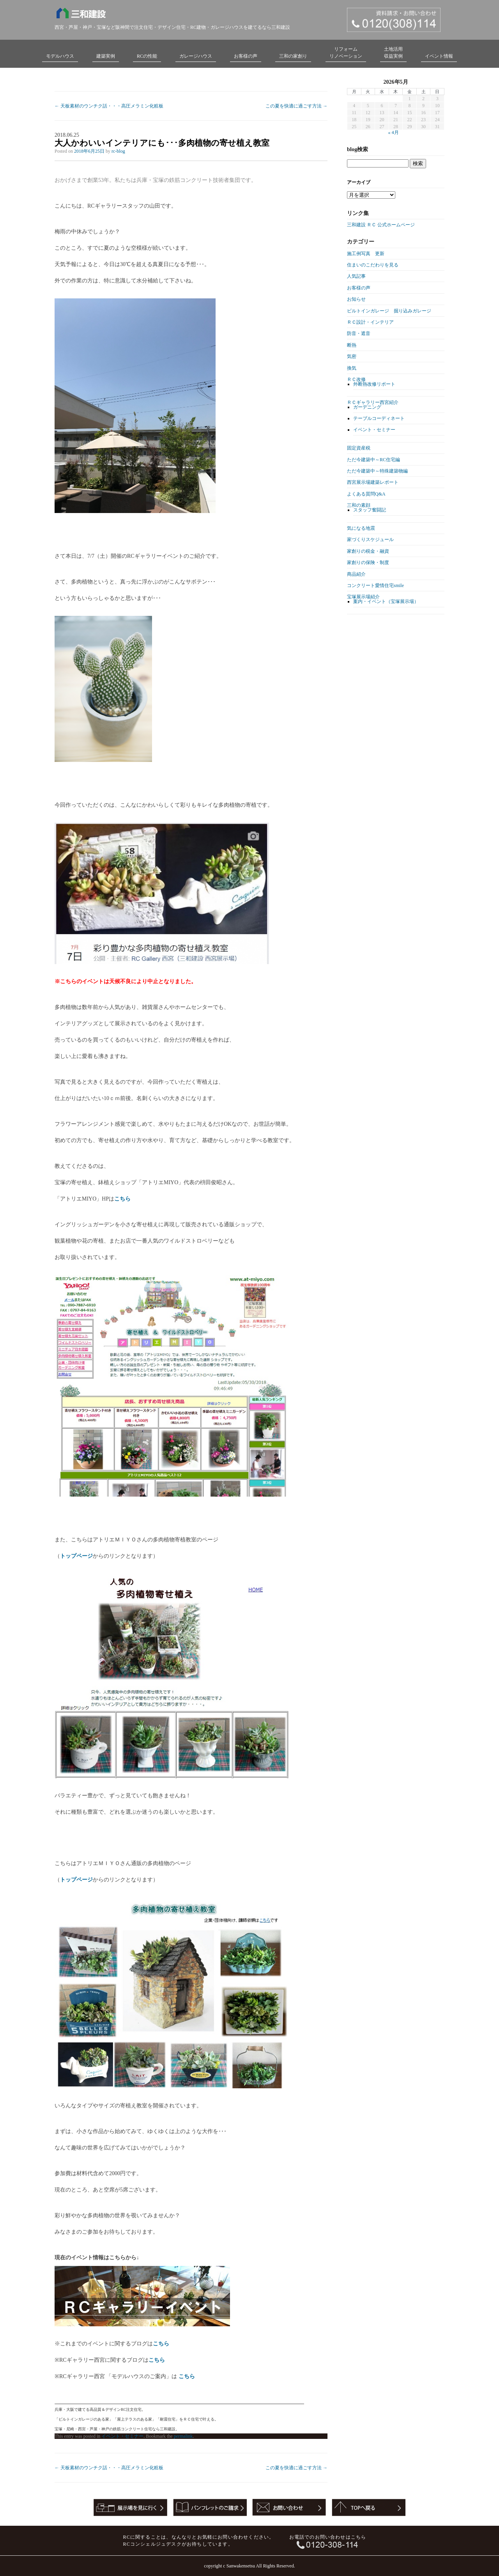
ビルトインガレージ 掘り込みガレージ (389, 311)
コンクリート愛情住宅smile (375, 585)
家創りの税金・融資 (368, 551)
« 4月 (393, 132)
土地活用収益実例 (393, 52)
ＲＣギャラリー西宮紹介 (372, 402)
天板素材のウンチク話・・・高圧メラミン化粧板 (109, 106)
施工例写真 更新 (365, 253)
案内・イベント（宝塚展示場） (386, 601)
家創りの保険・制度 (368, 562)
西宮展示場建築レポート (372, 482)
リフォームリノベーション (345, 52)
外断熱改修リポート (374, 384)
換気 (351, 368)
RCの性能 (147, 56)
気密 (351, 356)
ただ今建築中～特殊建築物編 (377, 471)
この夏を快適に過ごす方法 (296, 106)
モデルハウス (60, 56)
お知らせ (356, 299)
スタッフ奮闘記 (369, 510)
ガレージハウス (195, 56)
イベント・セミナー (122, 2436)
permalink (183, 2436)
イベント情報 (439, 56)
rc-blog (118, 151)
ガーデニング (367, 407)
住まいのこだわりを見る (372, 265)
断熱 (351, 345)
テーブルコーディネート (379, 418)
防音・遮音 (358, 333)
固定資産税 (358, 448)
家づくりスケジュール (370, 539)
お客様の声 (245, 56)
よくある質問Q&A (366, 494)
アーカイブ (358, 182)
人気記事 (356, 276)
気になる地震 (361, 528)
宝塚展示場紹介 (363, 596)
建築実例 (105, 56)
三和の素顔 (358, 505)
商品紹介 (356, 574)
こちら (122, 1199)
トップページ (76, 1556)
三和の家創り (293, 56)
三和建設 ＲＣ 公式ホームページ (381, 224)
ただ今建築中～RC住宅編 (373, 459)
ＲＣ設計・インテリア (370, 322)
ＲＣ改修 (356, 379)
